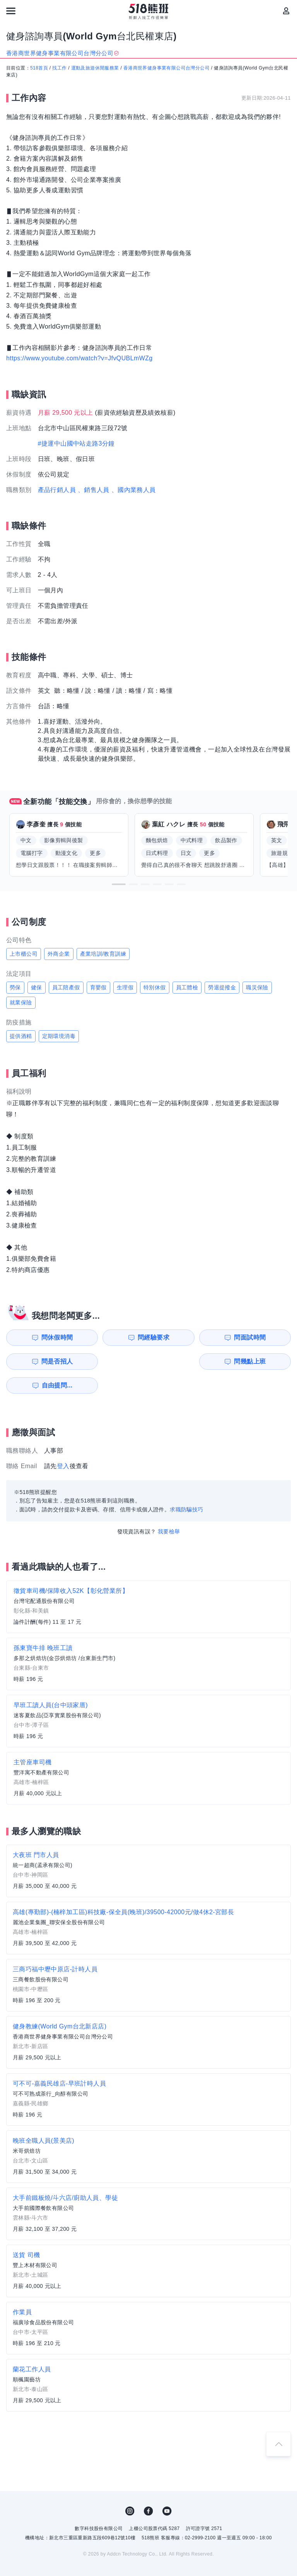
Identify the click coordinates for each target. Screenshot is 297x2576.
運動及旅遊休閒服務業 (95, 68)
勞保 (15, 987)
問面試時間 (190, 1337)
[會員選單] (286, 10)
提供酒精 (21, 1036)
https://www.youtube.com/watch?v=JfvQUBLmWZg (79, 358)
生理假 (125, 987)
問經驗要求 (117, 1337)
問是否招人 (263, 1337)
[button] (119, 884)
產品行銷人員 (57, 490)
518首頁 (39, 68)
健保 (36, 987)
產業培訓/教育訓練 (103, 954)
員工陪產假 (66, 987)
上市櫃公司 (24, 954)
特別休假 (154, 987)
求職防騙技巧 (186, 1485)
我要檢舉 (169, 1507)
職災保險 (257, 987)
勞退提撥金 (222, 987)
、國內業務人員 (133, 490)
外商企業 (59, 954)
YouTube (167, 2487)
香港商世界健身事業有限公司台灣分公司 (166, 68)
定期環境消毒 (58, 1036)
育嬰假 (98, 987)
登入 (63, 1442)
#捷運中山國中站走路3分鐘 (76, 443)
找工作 (59, 68)
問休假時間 (44, 1337)
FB (148, 2487)
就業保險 (21, 1002)
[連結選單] (10, 10)
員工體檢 (187, 987)
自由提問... (117, 1361)
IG (130, 2487)
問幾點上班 (44, 1361)
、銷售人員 (93, 490)
